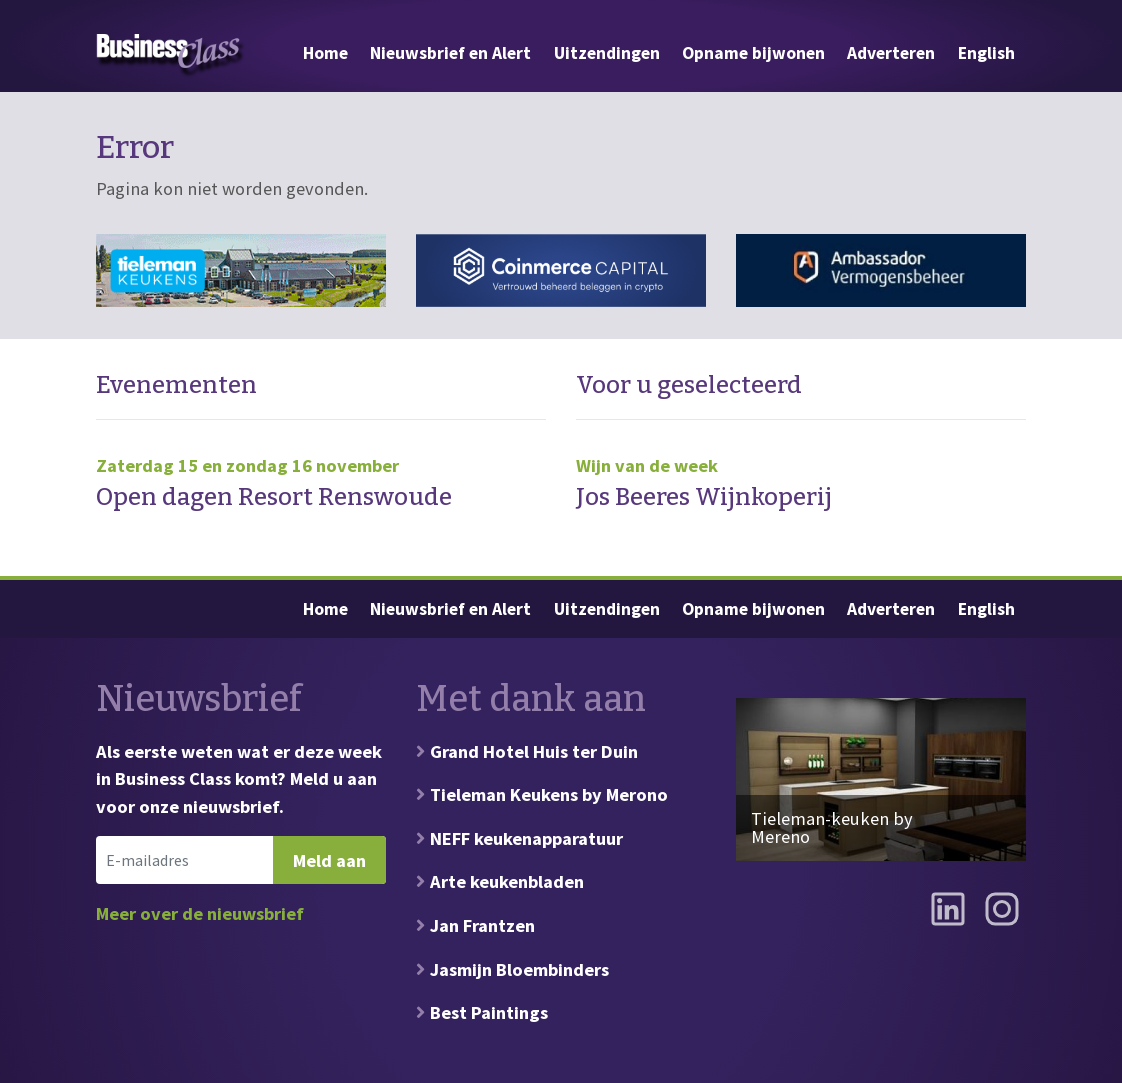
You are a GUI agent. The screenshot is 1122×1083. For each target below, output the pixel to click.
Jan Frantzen (482, 925)
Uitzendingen (607, 53)
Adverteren (891, 53)
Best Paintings (489, 1012)
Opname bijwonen (753, 53)
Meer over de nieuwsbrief (200, 913)
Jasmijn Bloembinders (519, 969)
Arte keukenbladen (507, 881)
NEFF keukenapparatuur (526, 838)
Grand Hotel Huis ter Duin (534, 751)
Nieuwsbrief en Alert (450, 53)
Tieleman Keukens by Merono (549, 794)
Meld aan (329, 860)
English (986, 53)
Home (325, 53)
